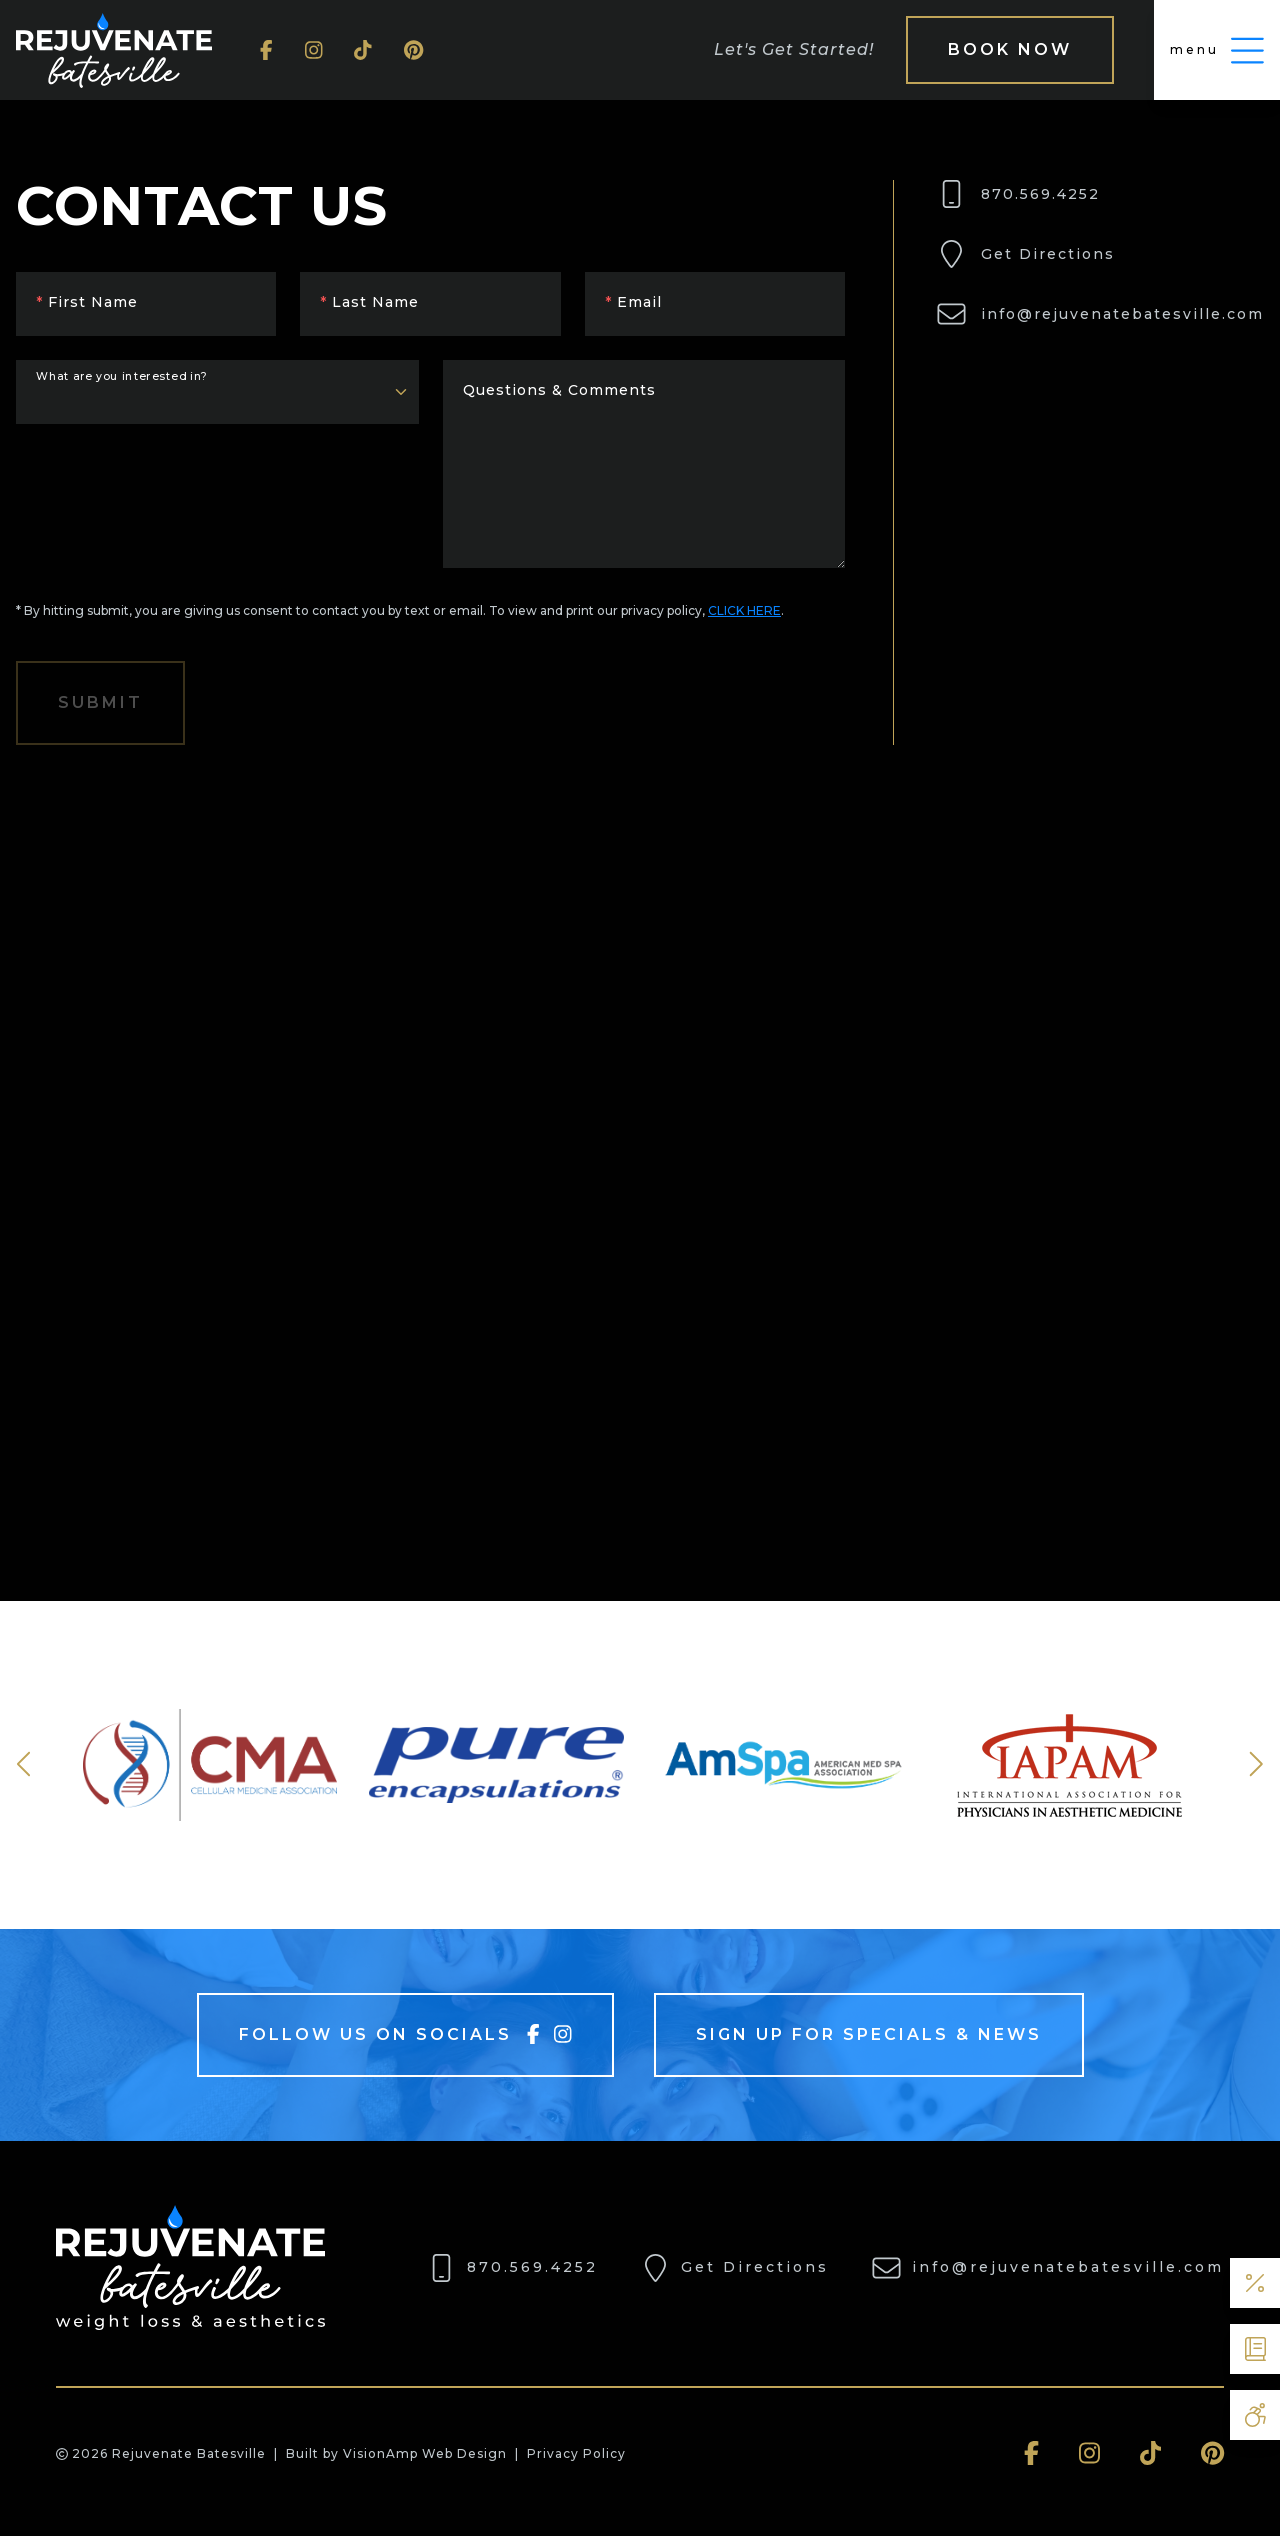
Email (633, 302)
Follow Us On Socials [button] (405, 2034)
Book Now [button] (1010, 49)
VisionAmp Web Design (425, 2453)
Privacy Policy (576, 2453)
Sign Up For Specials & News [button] (869, 2034)
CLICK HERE (744, 610)
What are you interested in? (122, 376)
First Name (87, 302)
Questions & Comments (559, 390)
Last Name (369, 302)
